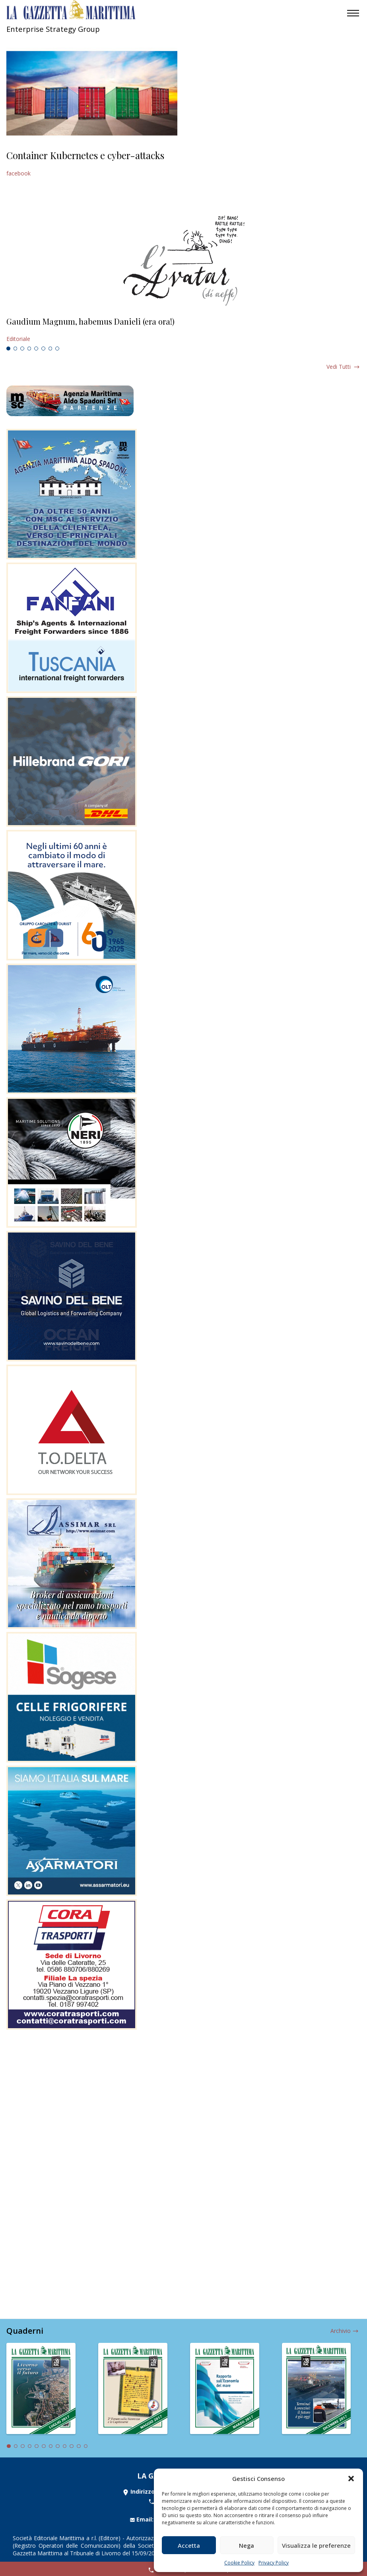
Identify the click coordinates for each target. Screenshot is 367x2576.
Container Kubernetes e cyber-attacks (85, 155)
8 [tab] (57, 348)
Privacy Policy (273, 2562)
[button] (351, 2479)
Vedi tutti (338, 366)
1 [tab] (8, 348)
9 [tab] (65, 2446)
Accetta (189, 2545)
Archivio (340, 2331)
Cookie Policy (239, 2562)
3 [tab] (22, 348)
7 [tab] (50, 348)
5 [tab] (36, 348)
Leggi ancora (183, 330)
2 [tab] (15, 348)
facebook (18, 173)
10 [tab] (72, 2446)
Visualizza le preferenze (316, 2545)
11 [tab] (79, 2446)
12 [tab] (86, 2446)
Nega (246, 2545)
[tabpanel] (183, 330)
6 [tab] (43, 348)
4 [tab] (29, 348)
